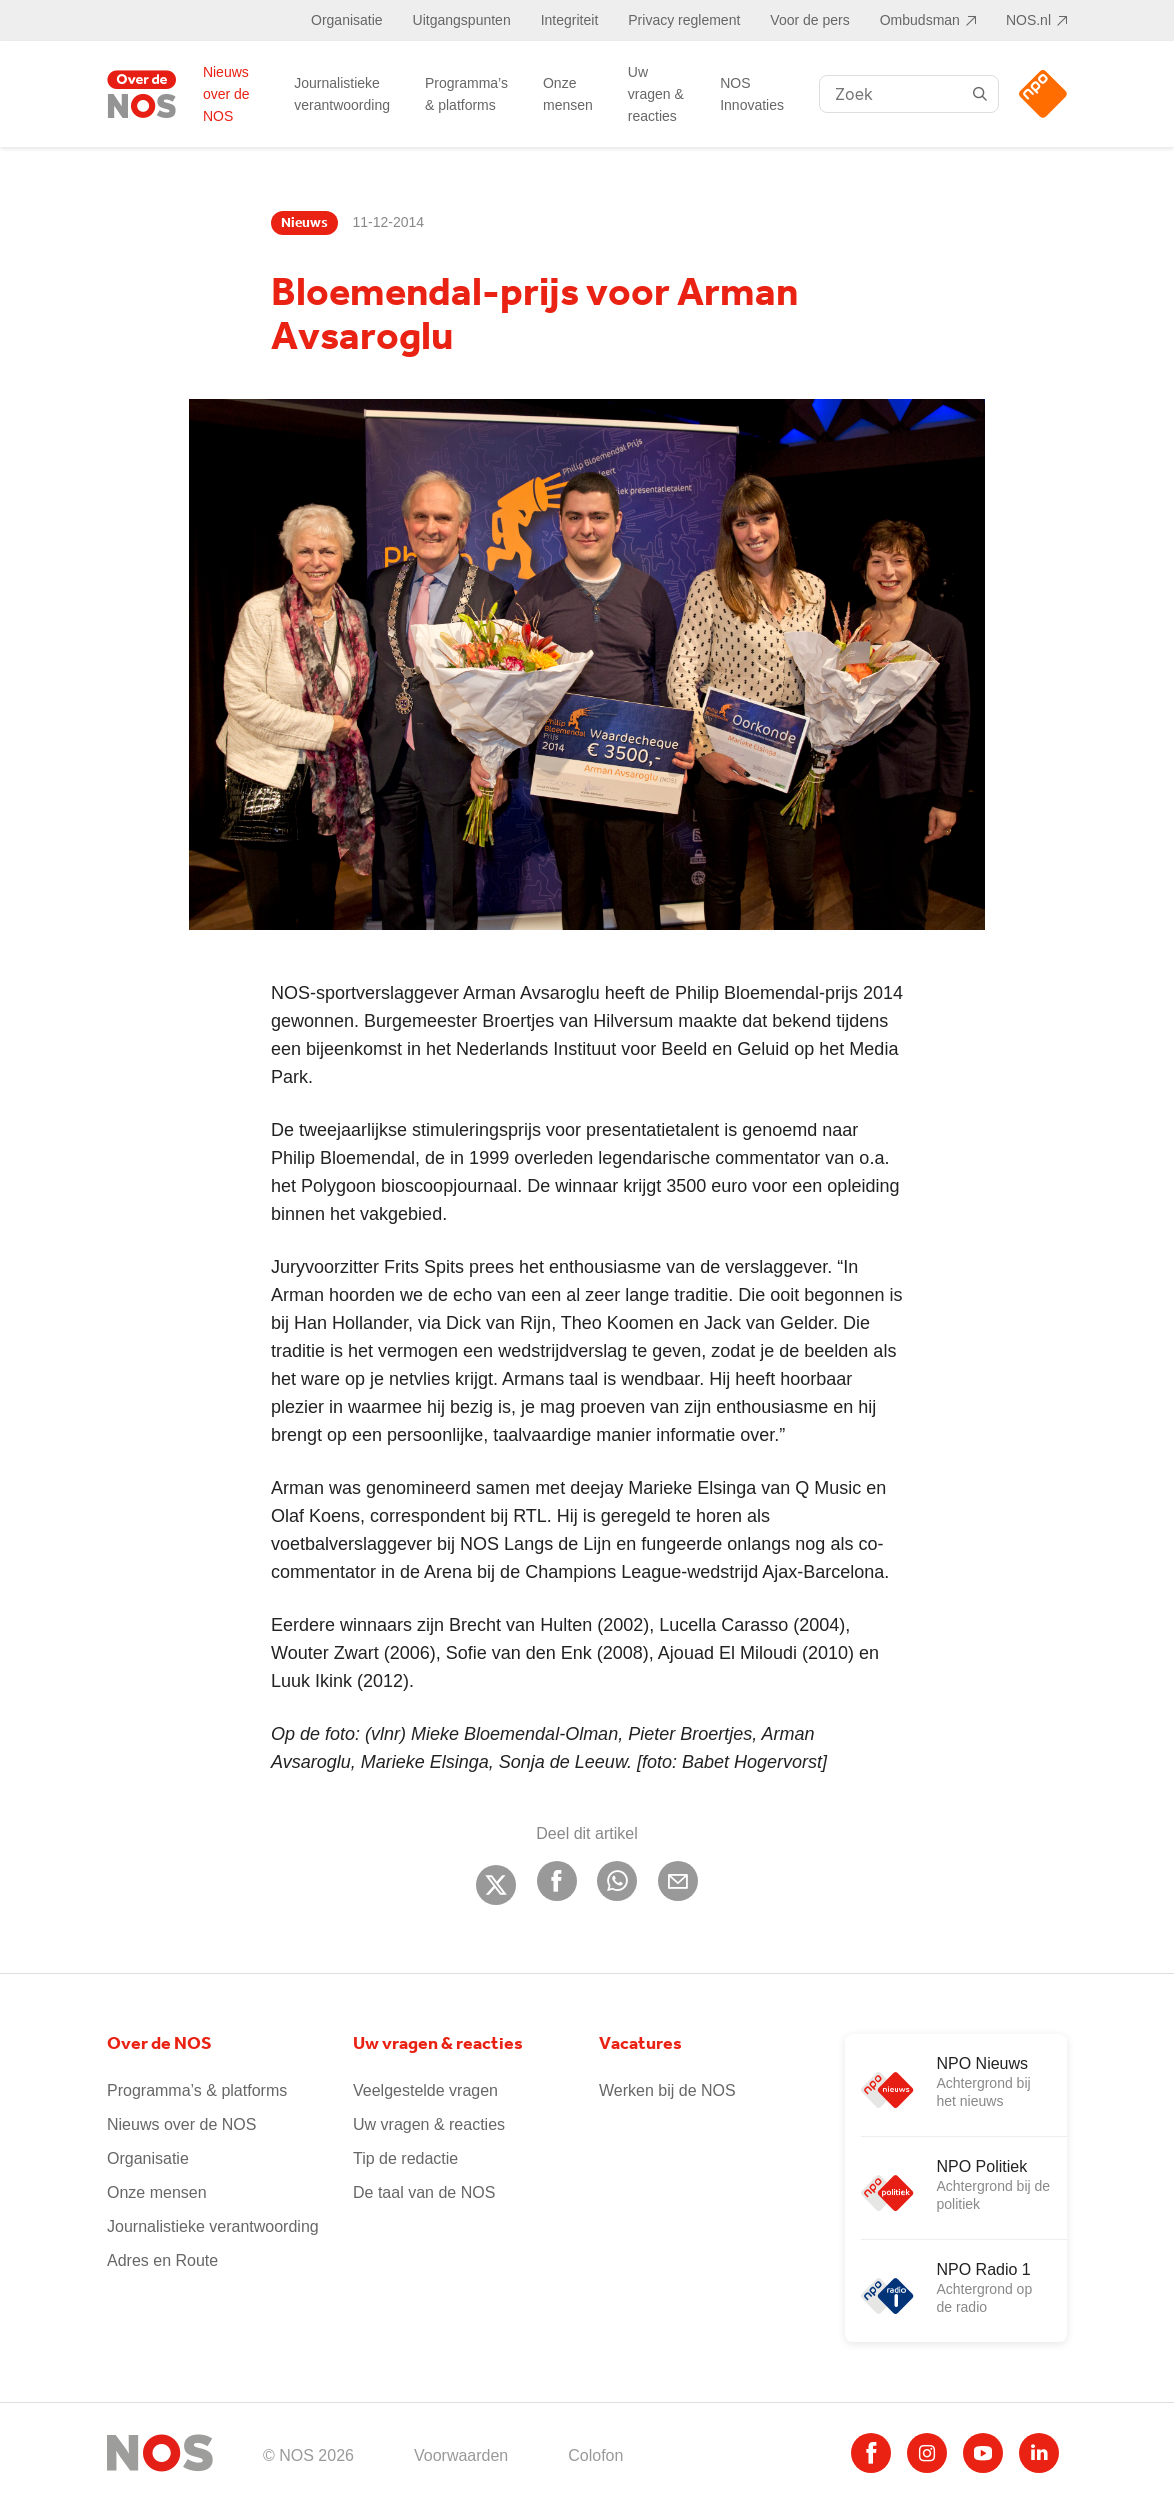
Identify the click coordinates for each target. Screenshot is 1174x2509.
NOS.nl (1028, 20)
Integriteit (570, 20)
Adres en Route (162, 2260)
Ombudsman (920, 20)
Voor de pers (809, 20)
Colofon (595, 2455)
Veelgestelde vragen (425, 2090)
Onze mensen (568, 94)
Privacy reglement (684, 20)
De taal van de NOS (424, 2192)
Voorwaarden (461, 2455)
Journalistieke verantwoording (342, 94)
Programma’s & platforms (466, 94)
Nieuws (304, 223)
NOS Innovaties (752, 94)
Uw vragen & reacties (656, 94)
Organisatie (347, 20)
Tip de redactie (405, 2158)
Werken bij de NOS (667, 2090)
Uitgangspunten (462, 20)
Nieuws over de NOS (226, 94)
